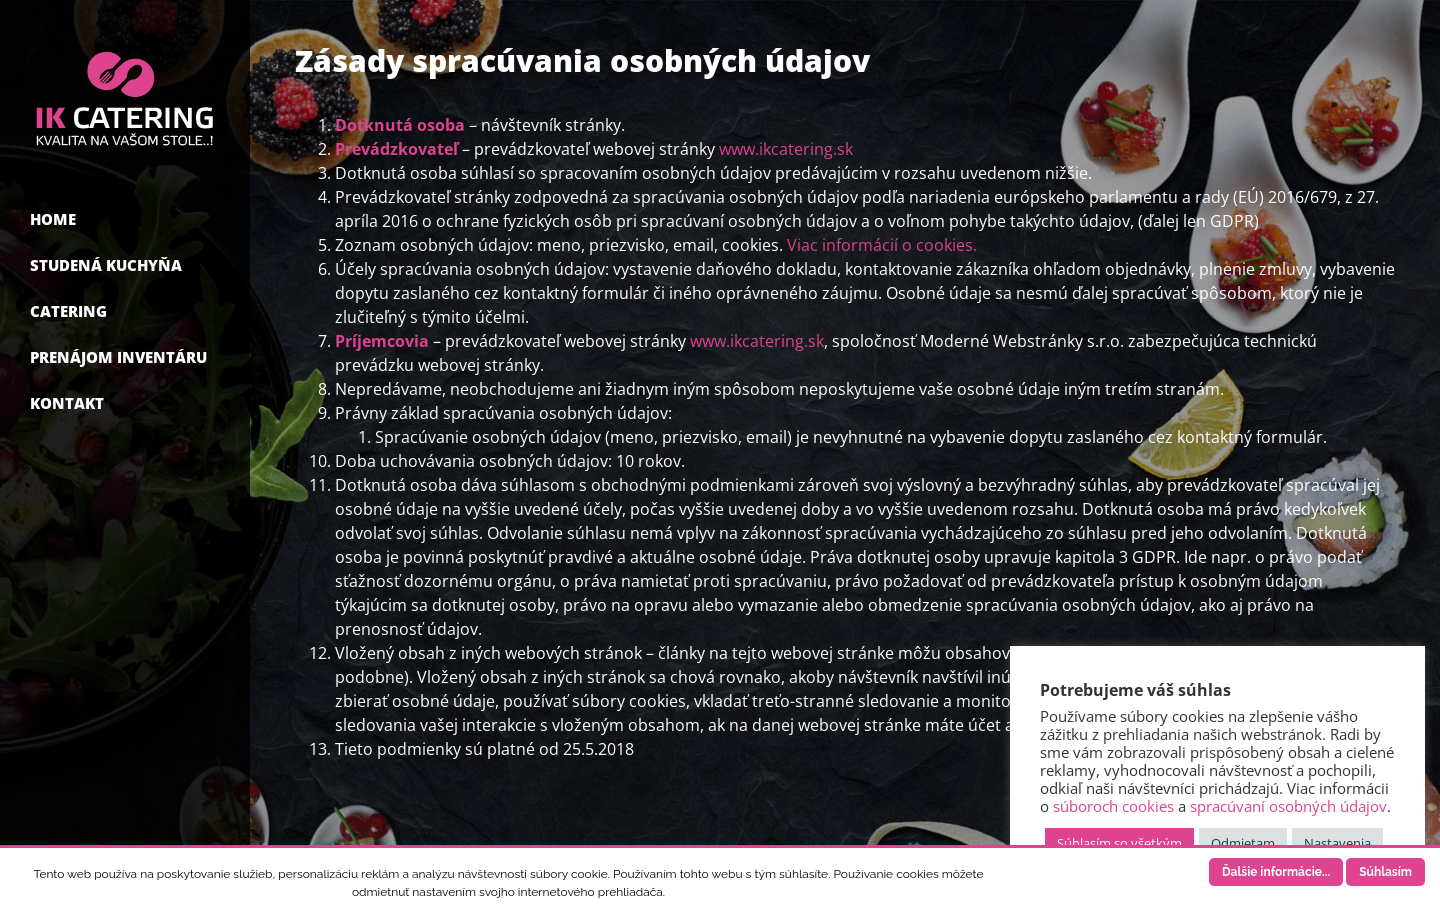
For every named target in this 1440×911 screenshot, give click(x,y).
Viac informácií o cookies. (882, 245)
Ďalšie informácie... (1276, 872)
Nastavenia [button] (1337, 843)
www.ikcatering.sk (786, 149)
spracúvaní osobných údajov (1288, 806)
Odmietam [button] (1243, 843)
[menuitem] (125, 221)
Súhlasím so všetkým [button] (1119, 843)
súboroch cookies (1113, 806)
